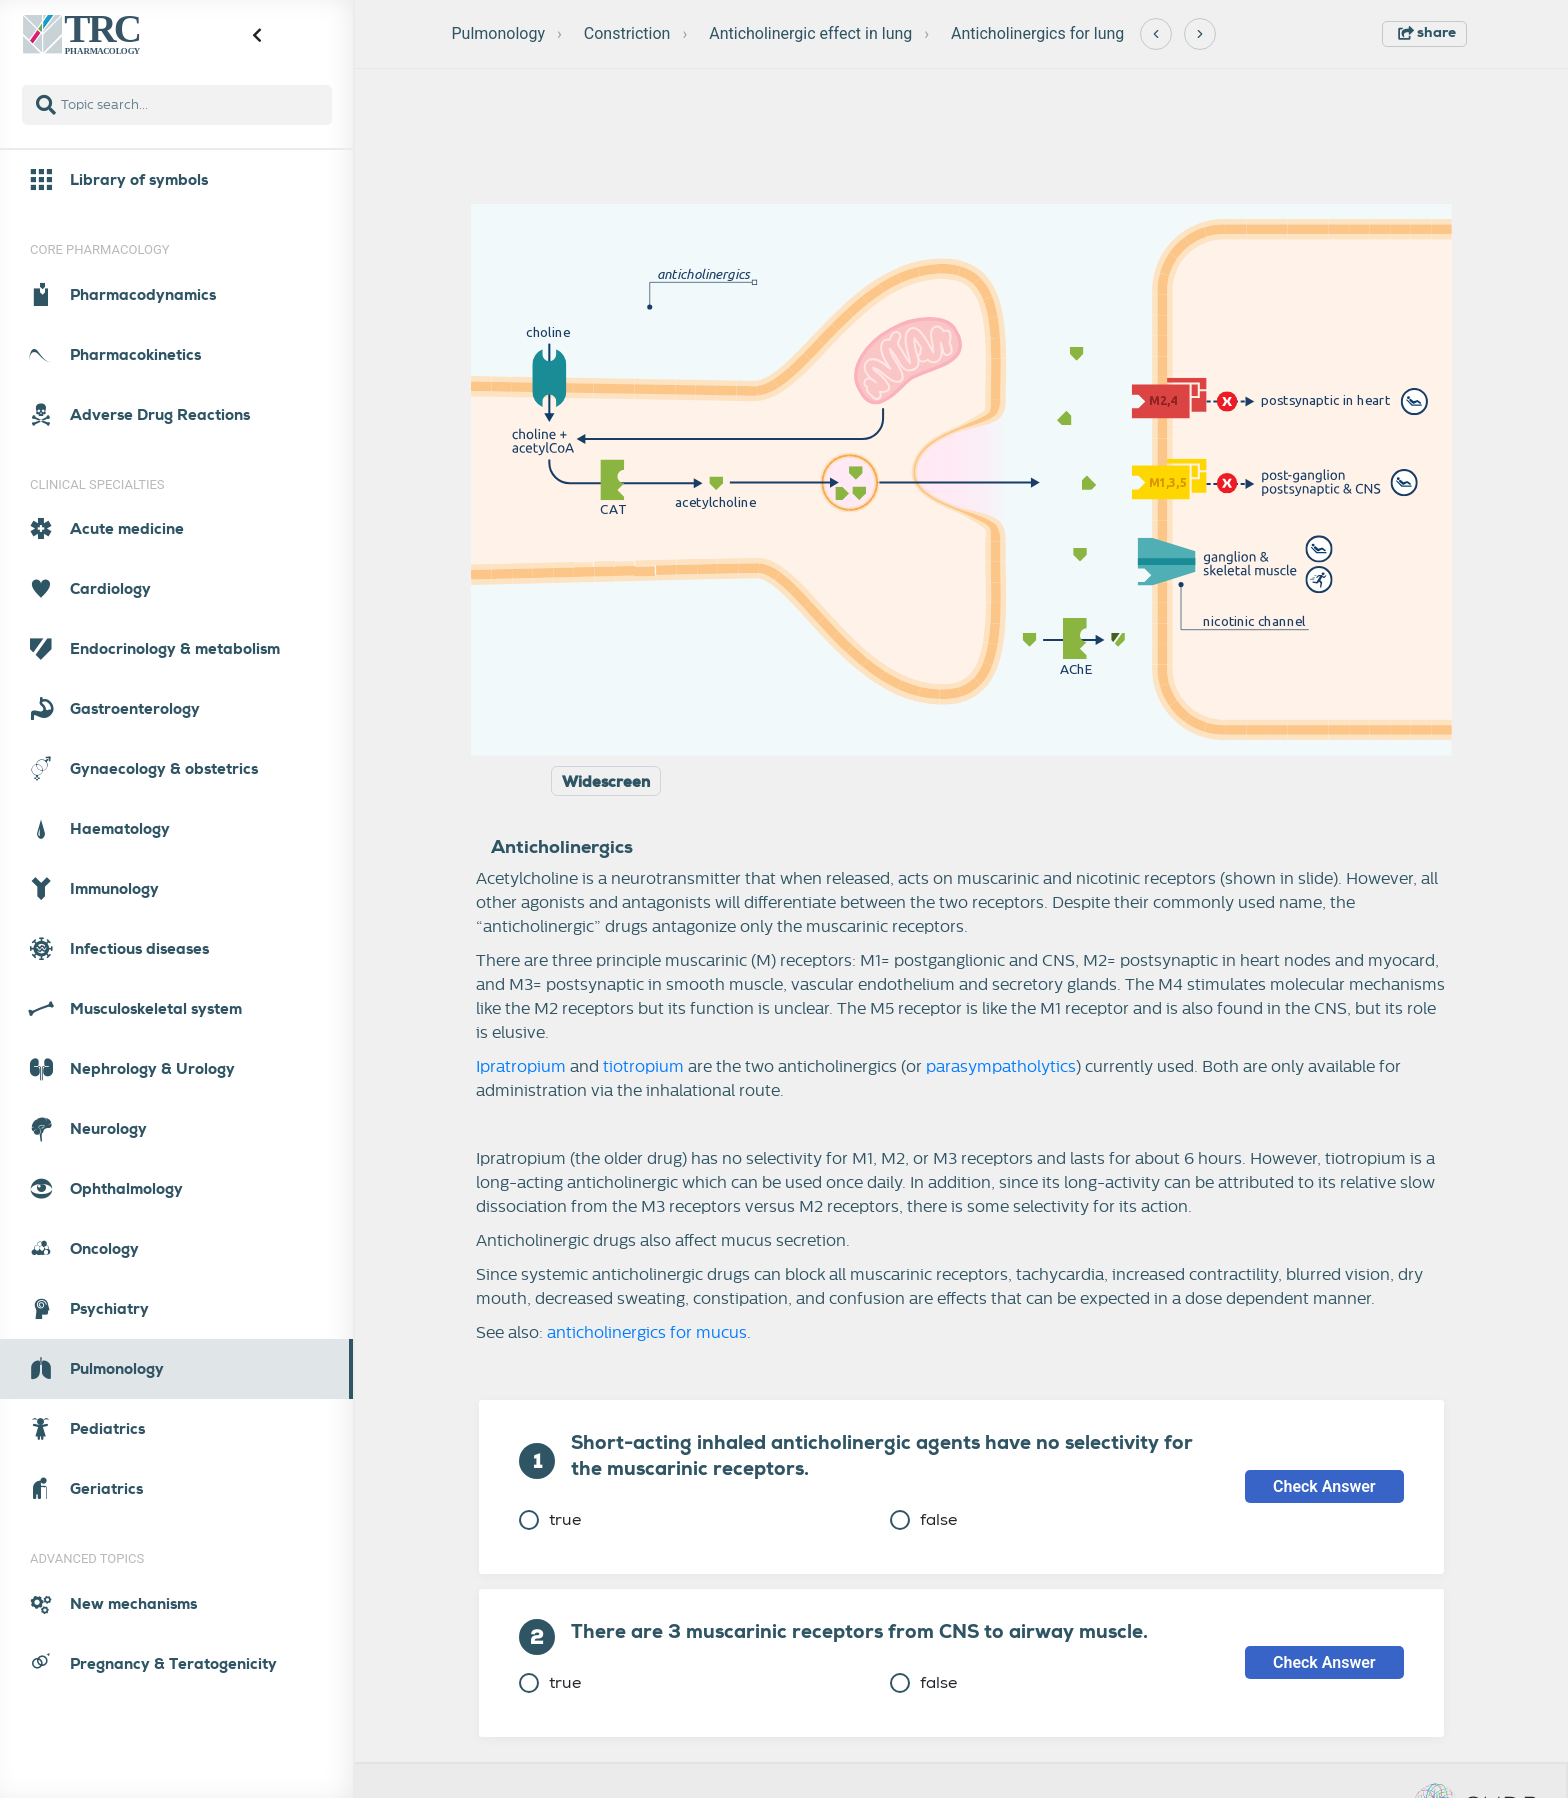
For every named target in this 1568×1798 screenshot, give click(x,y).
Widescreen (606, 782)
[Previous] (1156, 34)
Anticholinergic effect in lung (810, 33)
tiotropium (643, 1067)
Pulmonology (499, 33)
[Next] (1200, 34)
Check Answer (1324, 1486)
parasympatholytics (1001, 1067)
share (1427, 32)
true (550, 1519)
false (923, 1519)
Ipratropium (521, 1067)
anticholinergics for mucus (647, 1333)
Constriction (627, 33)
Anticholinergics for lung (1037, 33)
